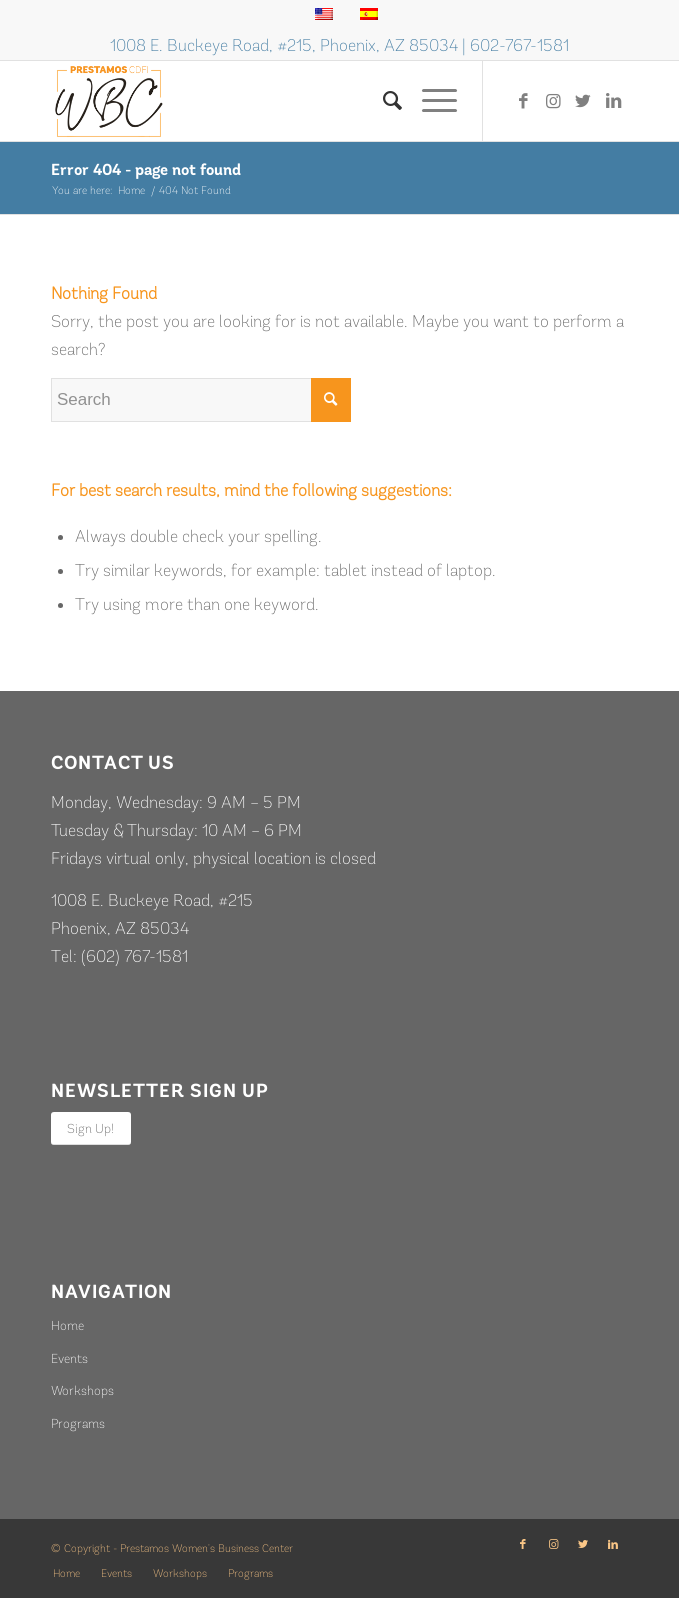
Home (67, 1325)
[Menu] (429, 101)
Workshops (82, 1390)
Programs (78, 1423)
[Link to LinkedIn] (613, 101)
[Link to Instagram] (553, 101)
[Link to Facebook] (523, 101)
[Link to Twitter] (583, 101)
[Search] (382, 101)
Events (69, 1358)
